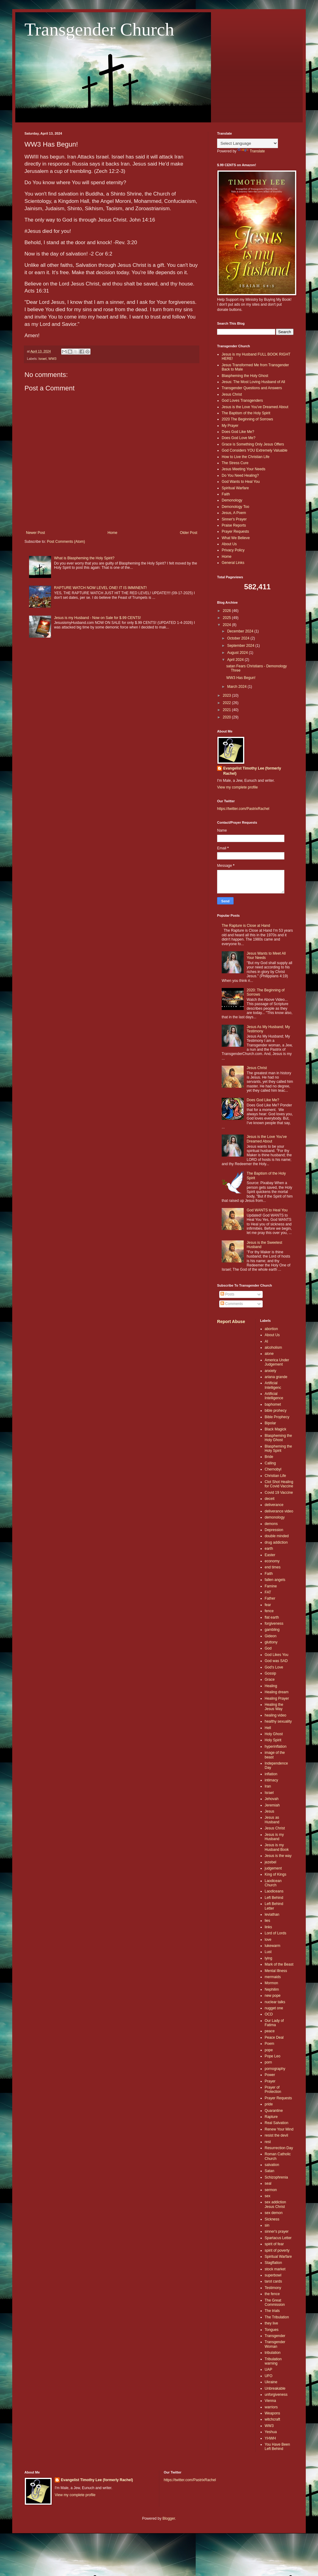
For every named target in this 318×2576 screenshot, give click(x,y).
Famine (271, 1586)
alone (269, 1353)
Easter (270, 1555)
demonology (275, 1517)
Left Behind (274, 1898)
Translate (251, 151)
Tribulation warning (273, 2361)
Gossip (270, 1673)
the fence (272, 2294)
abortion (271, 1329)
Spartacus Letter (278, 2238)
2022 (227, 703)
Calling (270, 1463)
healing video (276, 1715)
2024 (227, 625)
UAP (268, 2369)
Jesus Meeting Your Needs (243, 469)
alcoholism (273, 1347)
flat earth (272, 1617)
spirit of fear (274, 2244)
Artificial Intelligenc (273, 1385)
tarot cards (273, 2281)
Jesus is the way (278, 1856)
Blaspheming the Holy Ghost (245, 376)
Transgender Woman (275, 2344)
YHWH (270, 2438)
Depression (274, 1530)
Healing (271, 1686)
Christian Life (275, 1476)
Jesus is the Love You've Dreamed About (255, 407)
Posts (227, 1294)
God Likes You (276, 1655)
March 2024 (237, 686)
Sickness (272, 2219)
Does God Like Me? (238, 432)
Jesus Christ (232, 394)
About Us (229, 544)
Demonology (232, 500)
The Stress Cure (235, 463)
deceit (270, 1499)
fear (268, 1605)
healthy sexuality (278, 1721)
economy (272, 1561)
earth (269, 1548)
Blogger (168, 2518)
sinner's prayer (277, 2231)
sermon (271, 2190)
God (268, 1648)
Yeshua (271, 2432)
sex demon (274, 2213)
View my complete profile (237, 787)
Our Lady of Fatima (274, 2023)
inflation (271, 1774)
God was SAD (276, 1661)
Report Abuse (231, 1321)
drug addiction (276, 1542)
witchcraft (272, 2419)
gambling (272, 1629)
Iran (268, 1786)
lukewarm (272, 1946)
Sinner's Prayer (234, 519)
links (268, 1927)
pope (269, 2050)
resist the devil (276, 2135)
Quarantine (274, 2110)
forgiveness (274, 1623)
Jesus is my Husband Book (277, 1847)
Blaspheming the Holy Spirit (278, 1448)
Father (270, 1598)
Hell (268, 1728)
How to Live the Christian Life (245, 457)
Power (270, 2075)
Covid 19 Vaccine (279, 1492)
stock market (275, 2269)
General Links (233, 563)
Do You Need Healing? (240, 475)
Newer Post (35, 533)
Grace (270, 1679)
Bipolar (270, 1423)
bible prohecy (276, 1410)
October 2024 (238, 638)
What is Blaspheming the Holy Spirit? (84, 558)
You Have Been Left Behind (277, 2446)
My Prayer (230, 425)
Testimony (273, 2288)
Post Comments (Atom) (66, 541)
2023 (227, 695)
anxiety (270, 1371)
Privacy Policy (233, 550)
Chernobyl (273, 1469)
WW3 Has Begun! (240, 678)
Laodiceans (274, 1891)
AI (266, 1341)
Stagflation (273, 2263)
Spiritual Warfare (235, 488)
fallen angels (275, 1580)
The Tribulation (277, 2317)
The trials (272, 2311)
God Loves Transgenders (242, 400)
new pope (273, 1995)
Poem (269, 2043)
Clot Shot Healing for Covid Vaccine (279, 1484)
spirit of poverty (277, 2250)
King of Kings (276, 1874)
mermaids (273, 1977)
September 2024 (241, 645)
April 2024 (236, 660)
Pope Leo (272, 2056)
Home (112, 533)
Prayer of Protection (273, 2089)
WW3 (52, 358)
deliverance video (279, 1511)
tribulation (273, 2352)
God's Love (274, 1667)
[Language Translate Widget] (247, 143)
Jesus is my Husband (274, 1836)
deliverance (274, 1505)
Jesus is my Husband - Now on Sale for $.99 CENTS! (97, 618)
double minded (277, 1536)
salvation (272, 2165)
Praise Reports (234, 525)
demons (271, 1524)
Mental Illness (276, 1971)
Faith (226, 494)
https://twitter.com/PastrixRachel (243, 809)
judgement (273, 1868)
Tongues (272, 2330)
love (268, 1939)
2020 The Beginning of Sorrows (247, 419)
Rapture (271, 2117)
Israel (42, 358)
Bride (269, 1457)
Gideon (271, 1636)
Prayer (270, 2081)
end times (273, 1567)
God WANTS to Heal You (267, 1210)
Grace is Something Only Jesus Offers (253, 444)
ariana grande (276, 1377)
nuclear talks (275, 2002)
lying (268, 1958)
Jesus (269, 1811)
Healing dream (277, 1692)
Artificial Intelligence (274, 1396)
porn (268, 2062)
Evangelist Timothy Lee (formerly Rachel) (252, 771)
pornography (275, 2069)
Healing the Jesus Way (274, 1706)
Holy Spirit (273, 1740)
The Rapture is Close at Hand (246, 925)
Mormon (271, 1983)
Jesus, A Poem (234, 513)
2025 (227, 618)
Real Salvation (276, 2123)
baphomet (273, 1404)
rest (268, 2142)
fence (269, 1611)
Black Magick (276, 1429)
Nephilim (272, 1989)
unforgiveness (276, 2394)
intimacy (271, 1780)
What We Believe (236, 538)
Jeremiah (272, 1805)
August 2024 (238, 653)
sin (267, 2225)
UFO (268, 2376)
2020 (227, 717)
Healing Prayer (277, 1698)
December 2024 (240, 631)
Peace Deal (274, 2037)
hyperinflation (276, 1746)
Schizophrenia (276, 2177)
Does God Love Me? (238, 438)
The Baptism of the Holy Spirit (246, 413)
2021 (227, 710)
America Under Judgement (277, 1362)
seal (268, 2183)
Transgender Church (99, 29)
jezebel (270, 1862)
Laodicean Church (273, 1883)
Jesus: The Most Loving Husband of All (253, 382)
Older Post (188, 533)
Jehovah (272, 1799)
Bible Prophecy (277, 1417)
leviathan (272, 1914)
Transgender (275, 2336)
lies (267, 1920)
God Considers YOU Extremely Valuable (254, 450)
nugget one (274, 2008)
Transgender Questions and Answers (252, 388)
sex (268, 2196)
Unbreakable (275, 2388)
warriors (271, 2407)
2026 (227, 611)
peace (270, 2031)
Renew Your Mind (279, 2129)
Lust (268, 1952)
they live (271, 2323)
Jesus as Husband (272, 1819)
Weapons (272, 2413)
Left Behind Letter (274, 1906)
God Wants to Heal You (241, 481)
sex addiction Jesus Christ (275, 2204)
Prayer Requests (235, 531)
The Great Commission (275, 2302)
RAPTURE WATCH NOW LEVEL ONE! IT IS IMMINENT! (100, 588)
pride (269, 2104)
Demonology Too (235, 507)
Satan (269, 2171)
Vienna (270, 2401)
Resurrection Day (279, 2148)
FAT (268, 1592)
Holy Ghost (274, 1734)
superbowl (273, 2275)
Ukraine (271, 2382)
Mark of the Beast (279, 1964)
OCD (269, 2014)
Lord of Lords (276, 1933)
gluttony (271, 1642)
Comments (231, 1304)
